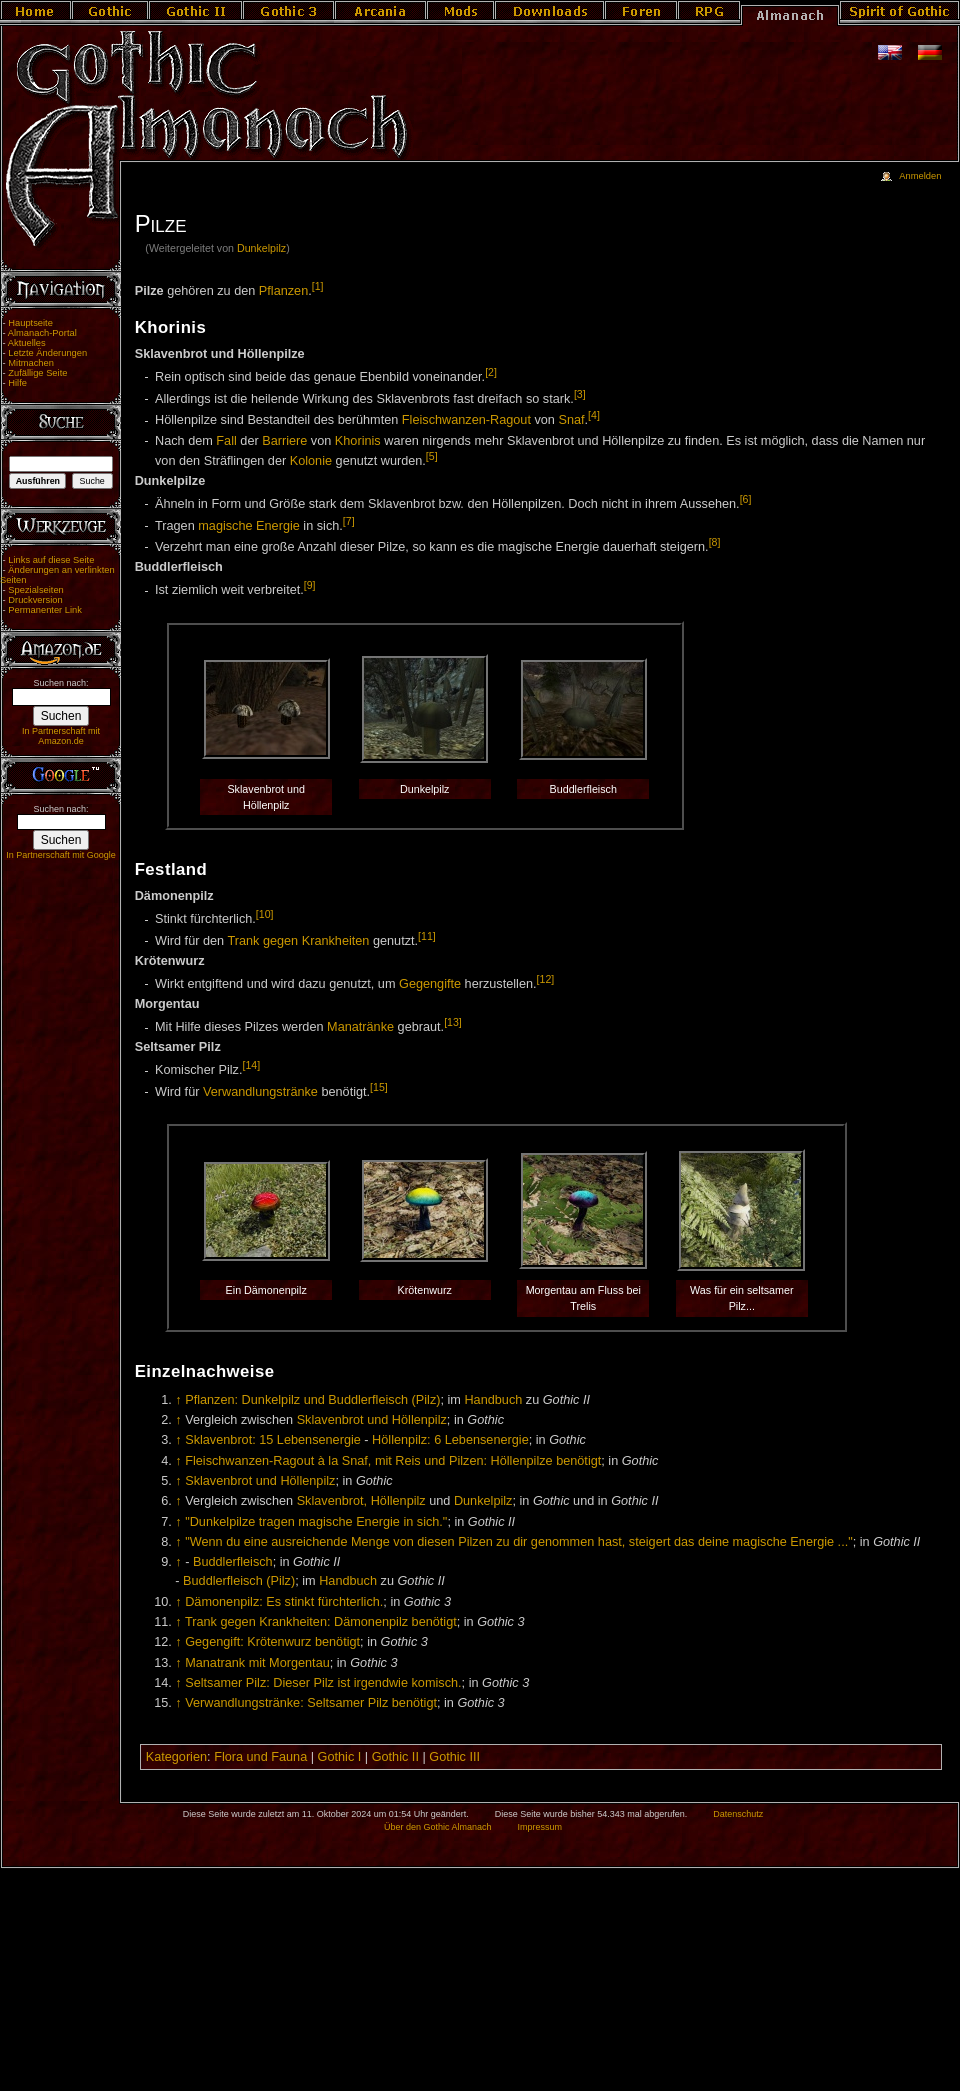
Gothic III (454, 1757)
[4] (594, 415)
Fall (226, 441)
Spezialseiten (36, 590)
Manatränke (360, 1028)
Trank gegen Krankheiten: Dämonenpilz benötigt (321, 1622)
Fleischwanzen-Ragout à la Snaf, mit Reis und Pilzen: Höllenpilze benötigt (393, 1461)
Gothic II (395, 1757)
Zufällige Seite (37, 373)
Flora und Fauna (260, 1757)
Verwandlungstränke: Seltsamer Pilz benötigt (311, 1703)
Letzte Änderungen (47, 353)
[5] (432, 456)
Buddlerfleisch (233, 1562)
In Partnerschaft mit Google (61, 855)
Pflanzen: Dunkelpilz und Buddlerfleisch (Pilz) (312, 1400)
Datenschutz (738, 1814)
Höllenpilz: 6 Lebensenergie (450, 1440)
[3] (580, 394)
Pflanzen (283, 291)
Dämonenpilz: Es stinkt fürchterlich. (284, 1602)
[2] (491, 372)
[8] (715, 542)
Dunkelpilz (261, 248)
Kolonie (311, 461)
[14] (251, 1065)
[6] (746, 499)
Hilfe (17, 383)
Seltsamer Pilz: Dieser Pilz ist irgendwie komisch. (323, 1683)
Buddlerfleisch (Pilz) (239, 1581)
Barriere (284, 441)
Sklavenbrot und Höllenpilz (372, 1420)
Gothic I (340, 1757)
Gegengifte (430, 984)
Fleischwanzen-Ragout (466, 421)
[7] (349, 521)
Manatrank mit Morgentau (257, 1663)
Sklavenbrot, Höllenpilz (361, 1501)
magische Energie (249, 526)
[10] (265, 914)
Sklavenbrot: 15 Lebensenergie (273, 1440)
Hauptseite (30, 323)
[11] (427, 936)
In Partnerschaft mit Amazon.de (61, 736)
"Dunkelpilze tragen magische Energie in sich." (316, 1522)
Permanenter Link (45, 610)
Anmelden (920, 176)
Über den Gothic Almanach (438, 1827)
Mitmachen (31, 363)
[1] (318, 286)
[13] (453, 1022)
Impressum (539, 1827)
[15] (379, 1087)
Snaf (571, 421)
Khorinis (358, 441)
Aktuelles (27, 343)
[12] (546, 979)
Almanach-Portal (42, 333)
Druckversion (35, 600)
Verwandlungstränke (260, 1092)
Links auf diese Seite (51, 560)
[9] (310, 585)
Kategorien (176, 1757)
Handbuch (493, 1400)
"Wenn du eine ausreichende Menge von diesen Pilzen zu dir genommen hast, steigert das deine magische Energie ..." (519, 1542)
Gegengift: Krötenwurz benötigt (272, 1642)
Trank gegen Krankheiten (298, 941)
